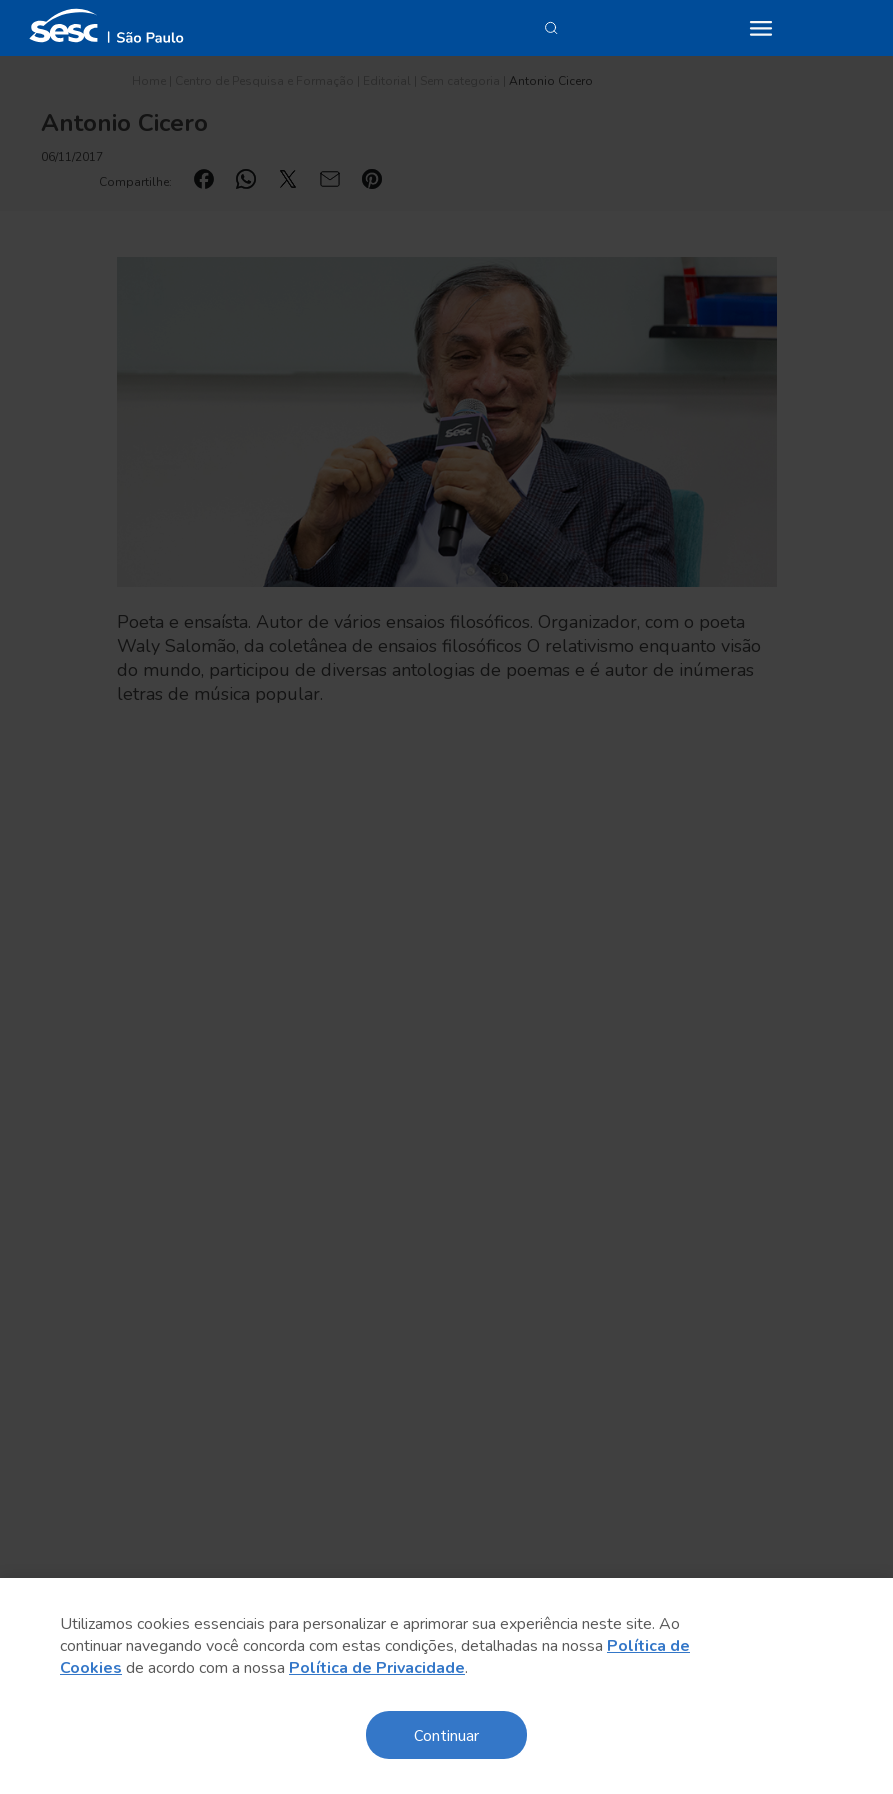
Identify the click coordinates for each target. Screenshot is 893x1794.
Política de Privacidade (377, 1668)
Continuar (446, 1734)
